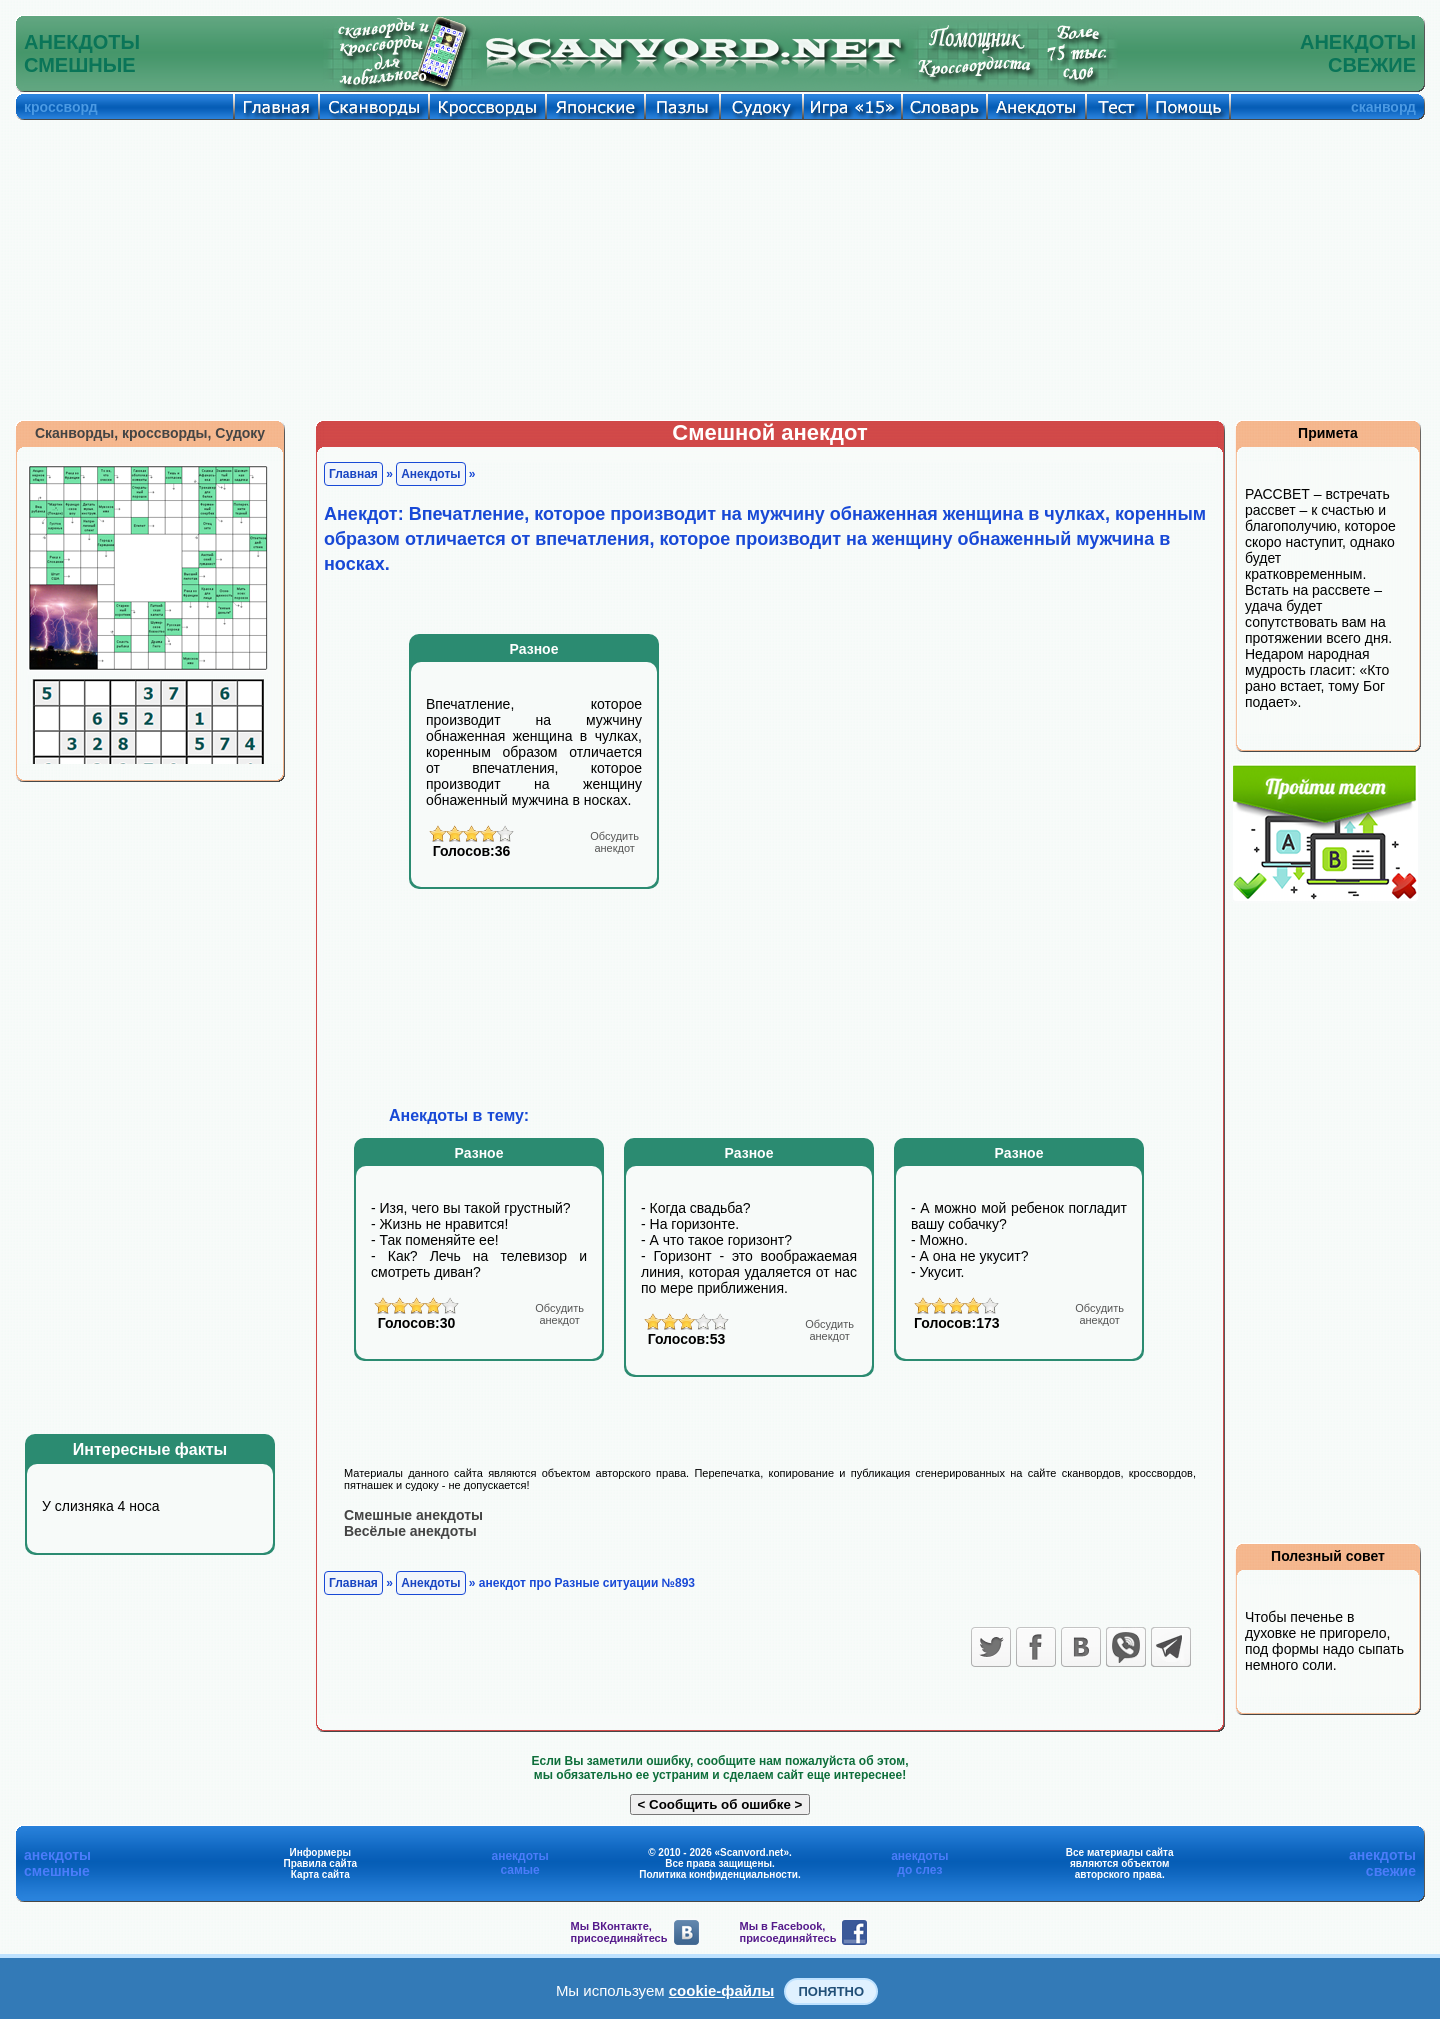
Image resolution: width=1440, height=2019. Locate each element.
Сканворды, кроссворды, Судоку (150, 433)
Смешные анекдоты (413, 1515)
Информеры (321, 1852)
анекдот (614, 842)
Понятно (831, 1991)
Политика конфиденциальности (718, 1874)
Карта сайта (320, 1874)
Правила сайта (320, 1863)
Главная (353, 474)
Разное (534, 649)
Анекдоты (430, 474)
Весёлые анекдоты (410, 1531)
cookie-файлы (722, 1990)
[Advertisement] (720, 270)
